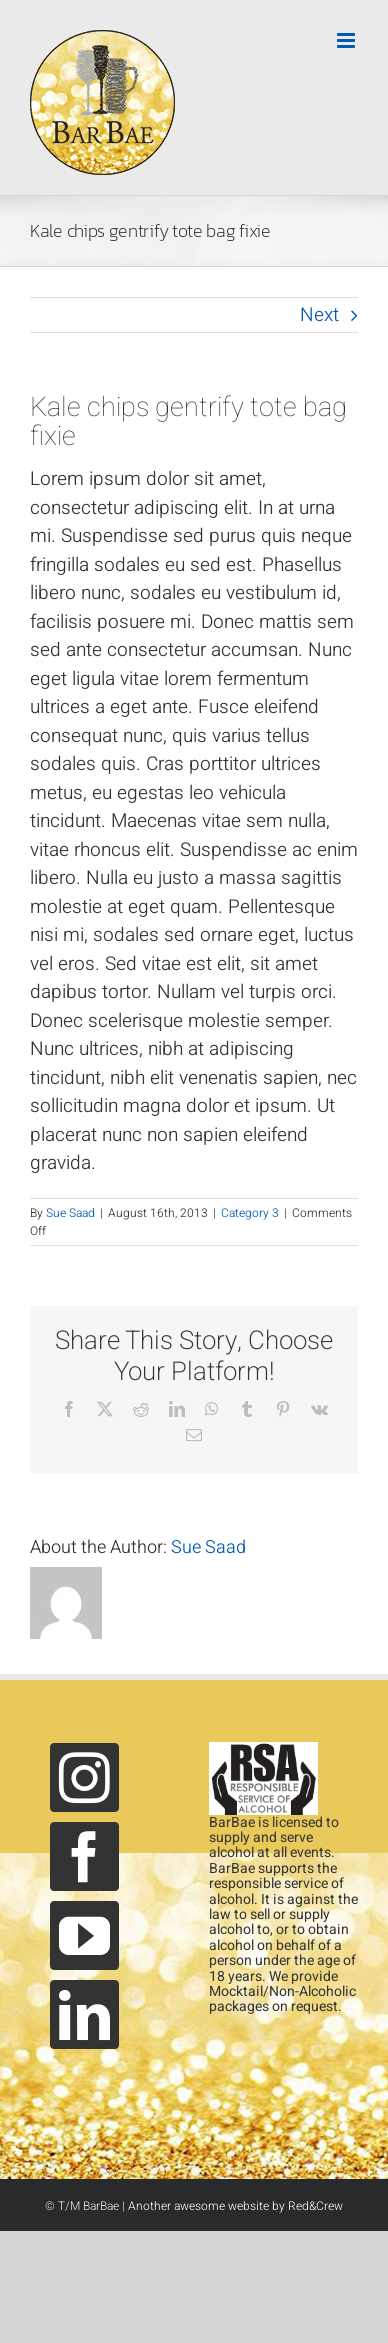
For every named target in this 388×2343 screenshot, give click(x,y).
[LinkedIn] (84, 2014)
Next (319, 315)
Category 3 (250, 1213)
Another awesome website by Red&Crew (235, 2206)
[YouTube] (84, 1935)
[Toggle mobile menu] (347, 40)
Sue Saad (70, 1213)
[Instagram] (84, 1777)
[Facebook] (84, 1856)
